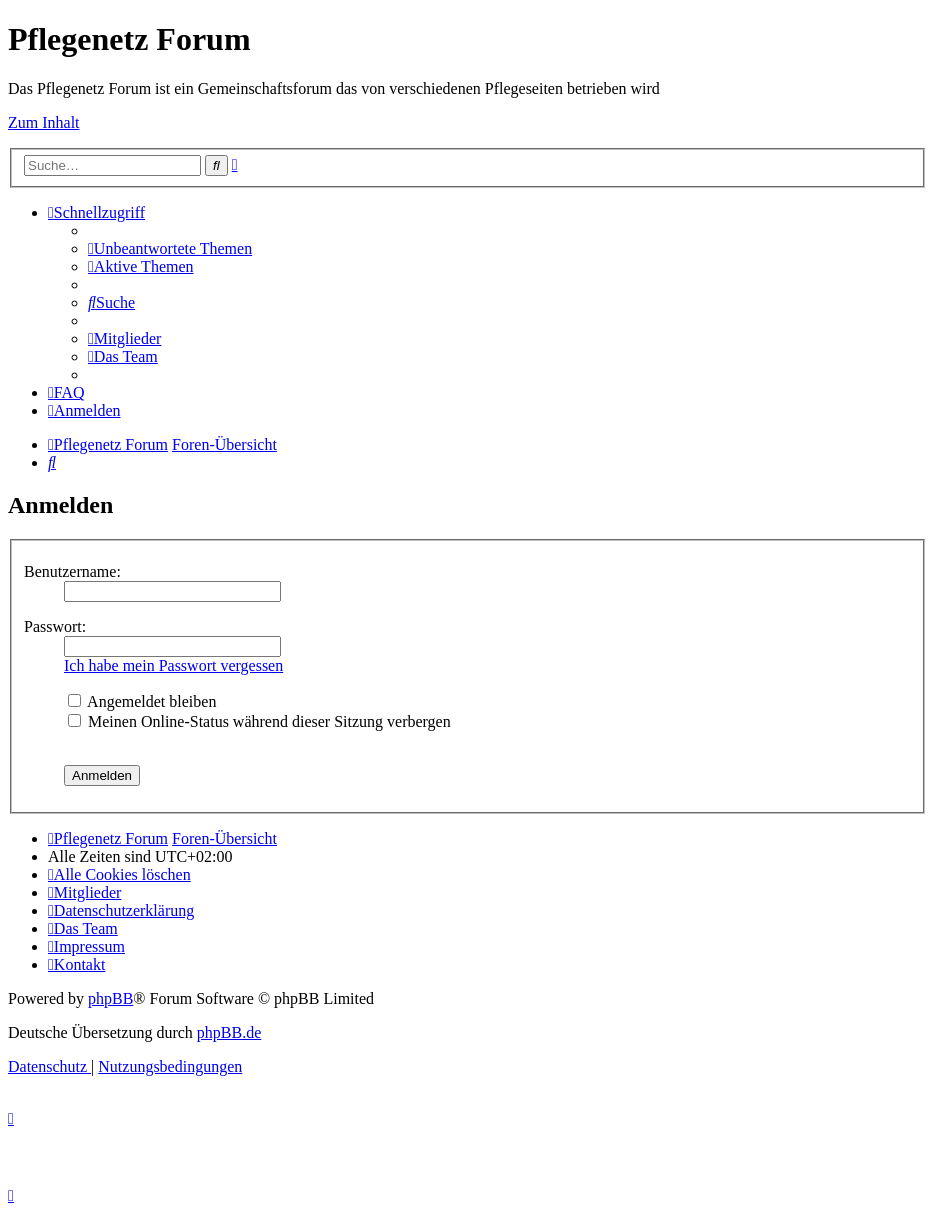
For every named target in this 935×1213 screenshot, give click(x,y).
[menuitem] (170, 248)
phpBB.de (229, 1032)
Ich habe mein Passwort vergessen (173, 665)
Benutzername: (72, 571)
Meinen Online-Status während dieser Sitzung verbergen (259, 721)
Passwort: (55, 626)
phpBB (110, 998)
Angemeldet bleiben (142, 701)
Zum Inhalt (44, 122)
